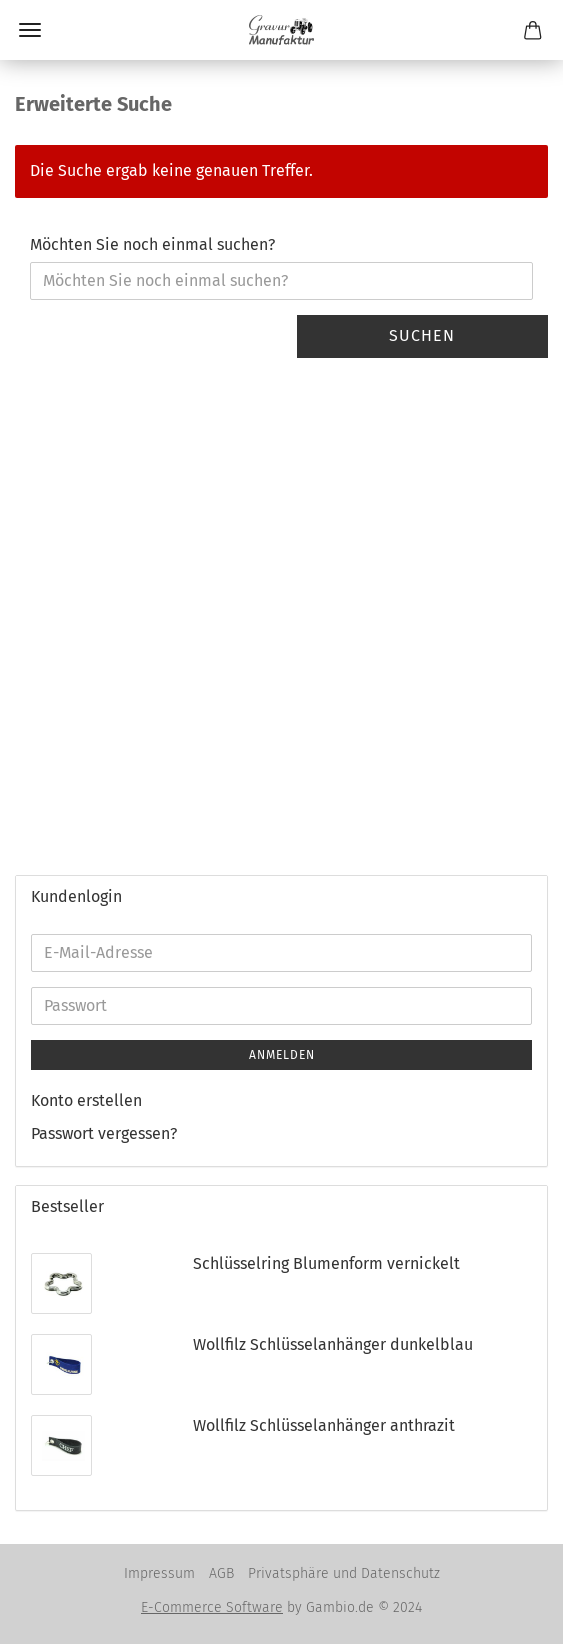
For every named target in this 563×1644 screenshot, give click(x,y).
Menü (30, 30)
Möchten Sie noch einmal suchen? (152, 244)
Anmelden (282, 1055)
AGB (221, 1573)
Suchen (422, 335)
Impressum (159, 1573)
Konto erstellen (86, 1100)
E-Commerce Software (212, 1607)
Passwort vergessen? (104, 1133)
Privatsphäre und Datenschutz (344, 1573)
